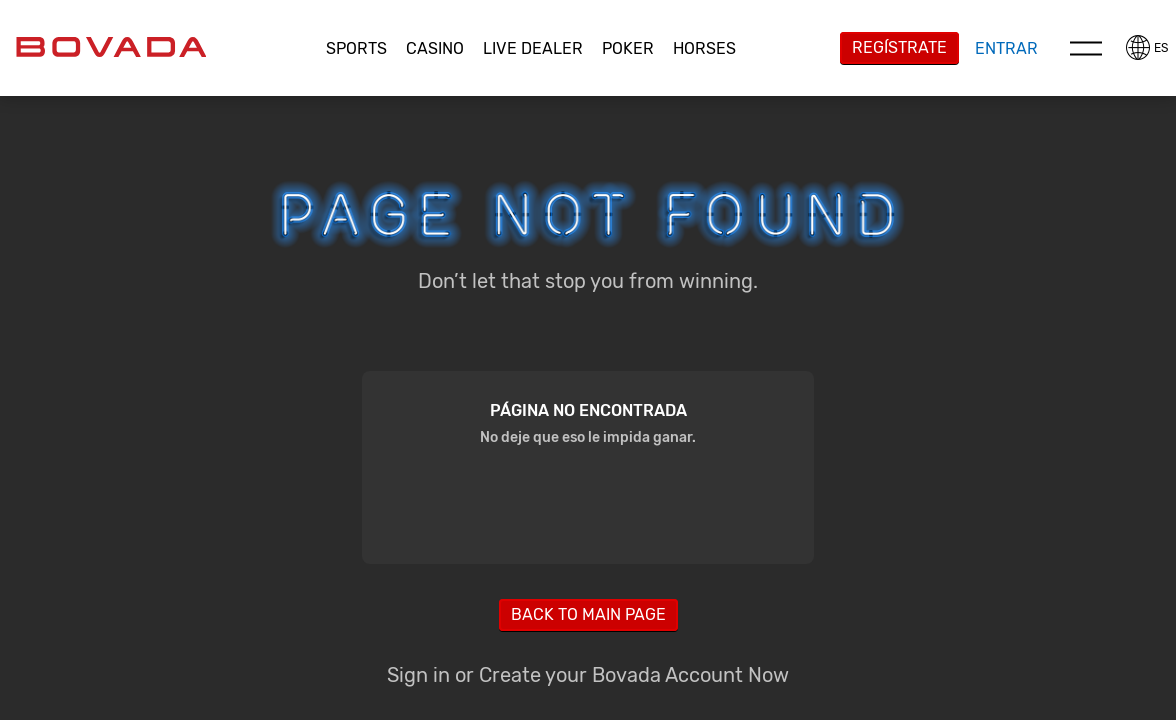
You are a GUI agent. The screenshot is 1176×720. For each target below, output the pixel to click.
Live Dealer (533, 48)
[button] (357, 49)
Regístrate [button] (899, 47)
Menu (1086, 48)
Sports (356, 48)
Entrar (1006, 48)
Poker (628, 48)
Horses (704, 48)
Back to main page (588, 614)
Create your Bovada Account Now (634, 675)
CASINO (435, 48)
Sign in (418, 675)
